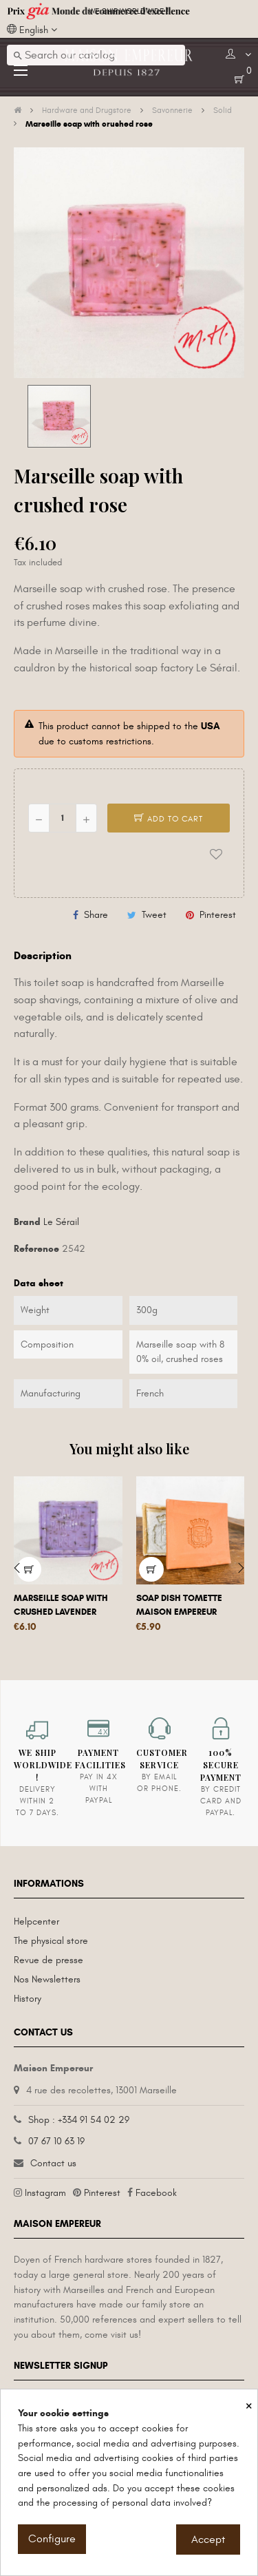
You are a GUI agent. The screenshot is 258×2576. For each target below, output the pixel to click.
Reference (36, 1249)
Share (96, 915)
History (27, 1998)
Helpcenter (36, 1921)
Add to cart (168, 819)
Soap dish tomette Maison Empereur (179, 1605)
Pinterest (218, 915)
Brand (27, 1222)
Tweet (154, 915)
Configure (52, 2539)
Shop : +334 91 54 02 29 (78, 2120)
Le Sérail (61, 1222)
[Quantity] (63, 818)
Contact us (53, 2163)
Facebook (156, 2193)
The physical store (51, 1941)
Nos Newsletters (47, 1979)
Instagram (45, 2193)
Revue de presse (48, 1960)
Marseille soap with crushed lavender (61, 1605)
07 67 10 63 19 (56, 2141)
